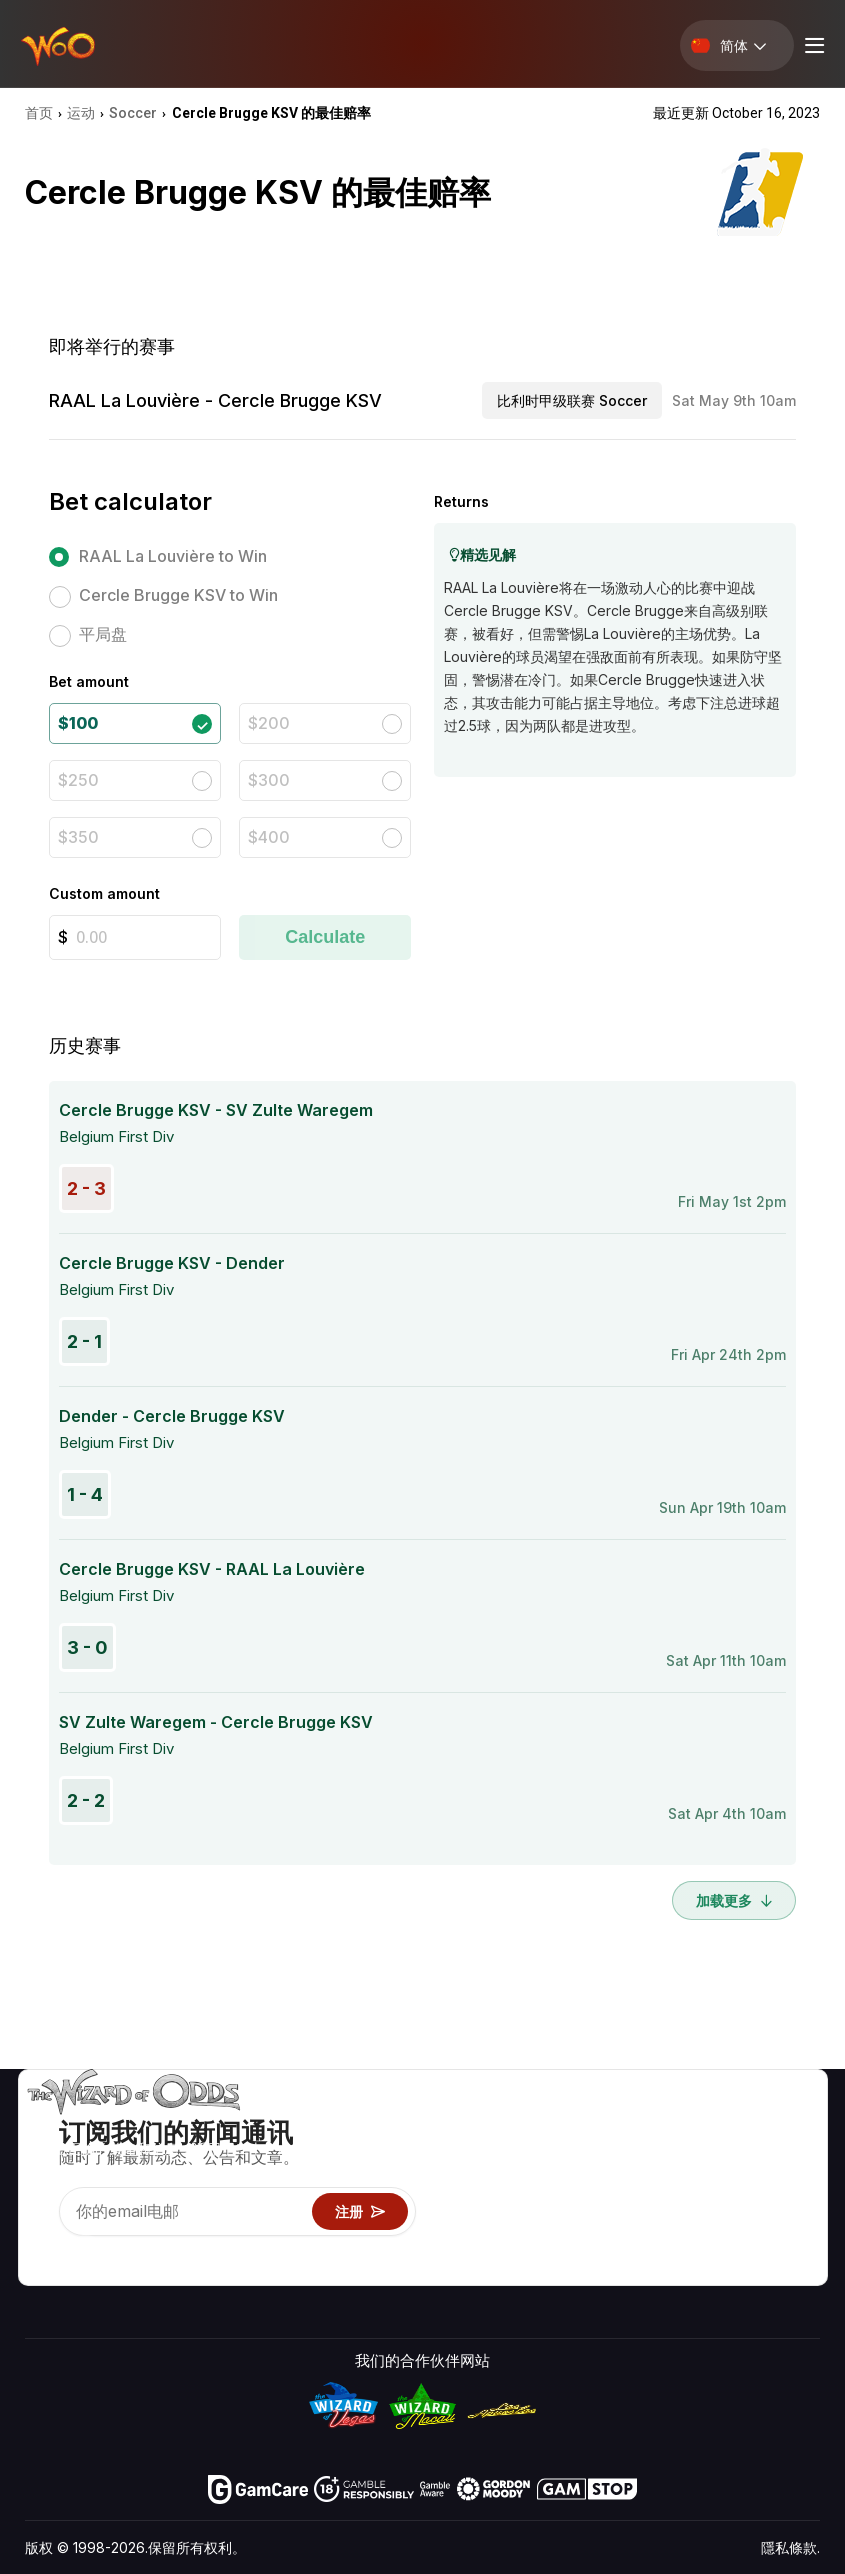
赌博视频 (790, 2124)
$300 (269, 780)
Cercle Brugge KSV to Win (178, 595)
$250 (78, 780)
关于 (685, 2124)
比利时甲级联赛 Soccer (572, 400)
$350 (78, 837)
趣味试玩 (542, 2211)
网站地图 (790, 2182)
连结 (685, 2182)
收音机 (692, 2240)
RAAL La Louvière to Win (173, 556)
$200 (269, 723)
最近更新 (700, 2211)
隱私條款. (790, 2547)
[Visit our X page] (86, 2252)
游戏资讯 (542, 2182)
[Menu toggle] (812, 45)
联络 (685, 2153)
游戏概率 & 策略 (566, 2124)
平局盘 (103, 634)
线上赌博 (542, 2240)
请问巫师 (542, 2269)
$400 (269, 837)
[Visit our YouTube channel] (42, 2252)
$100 (78, 723)
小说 (775, 2211)
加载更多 (734, 1900)
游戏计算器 (549, 2153)
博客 (775, 2153)
